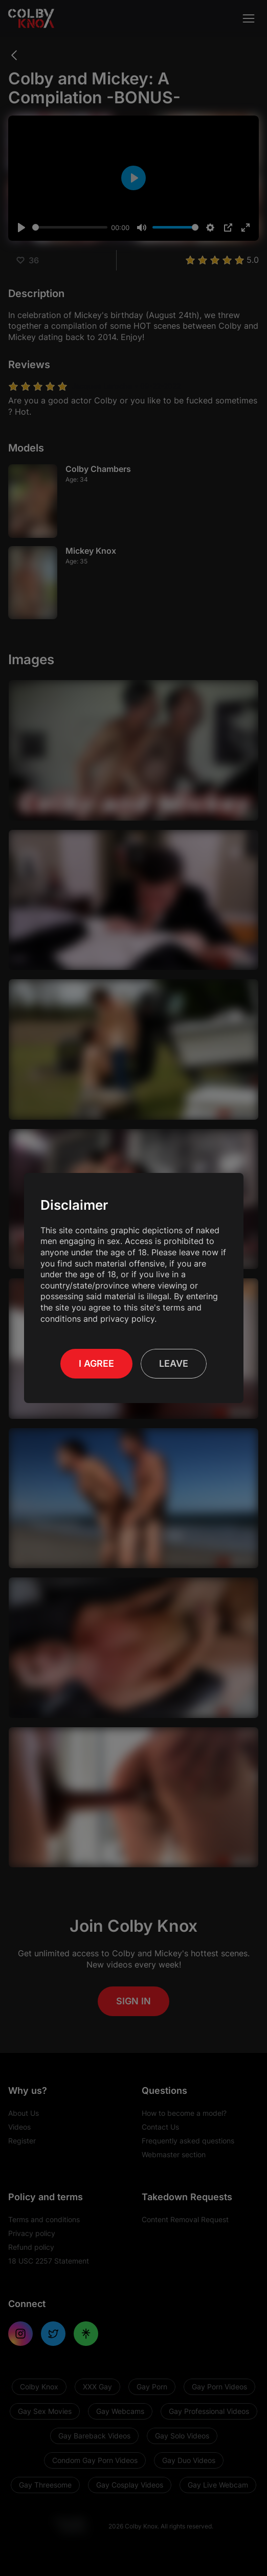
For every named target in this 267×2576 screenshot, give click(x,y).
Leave (173, 1363)
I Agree (96, 1363)
